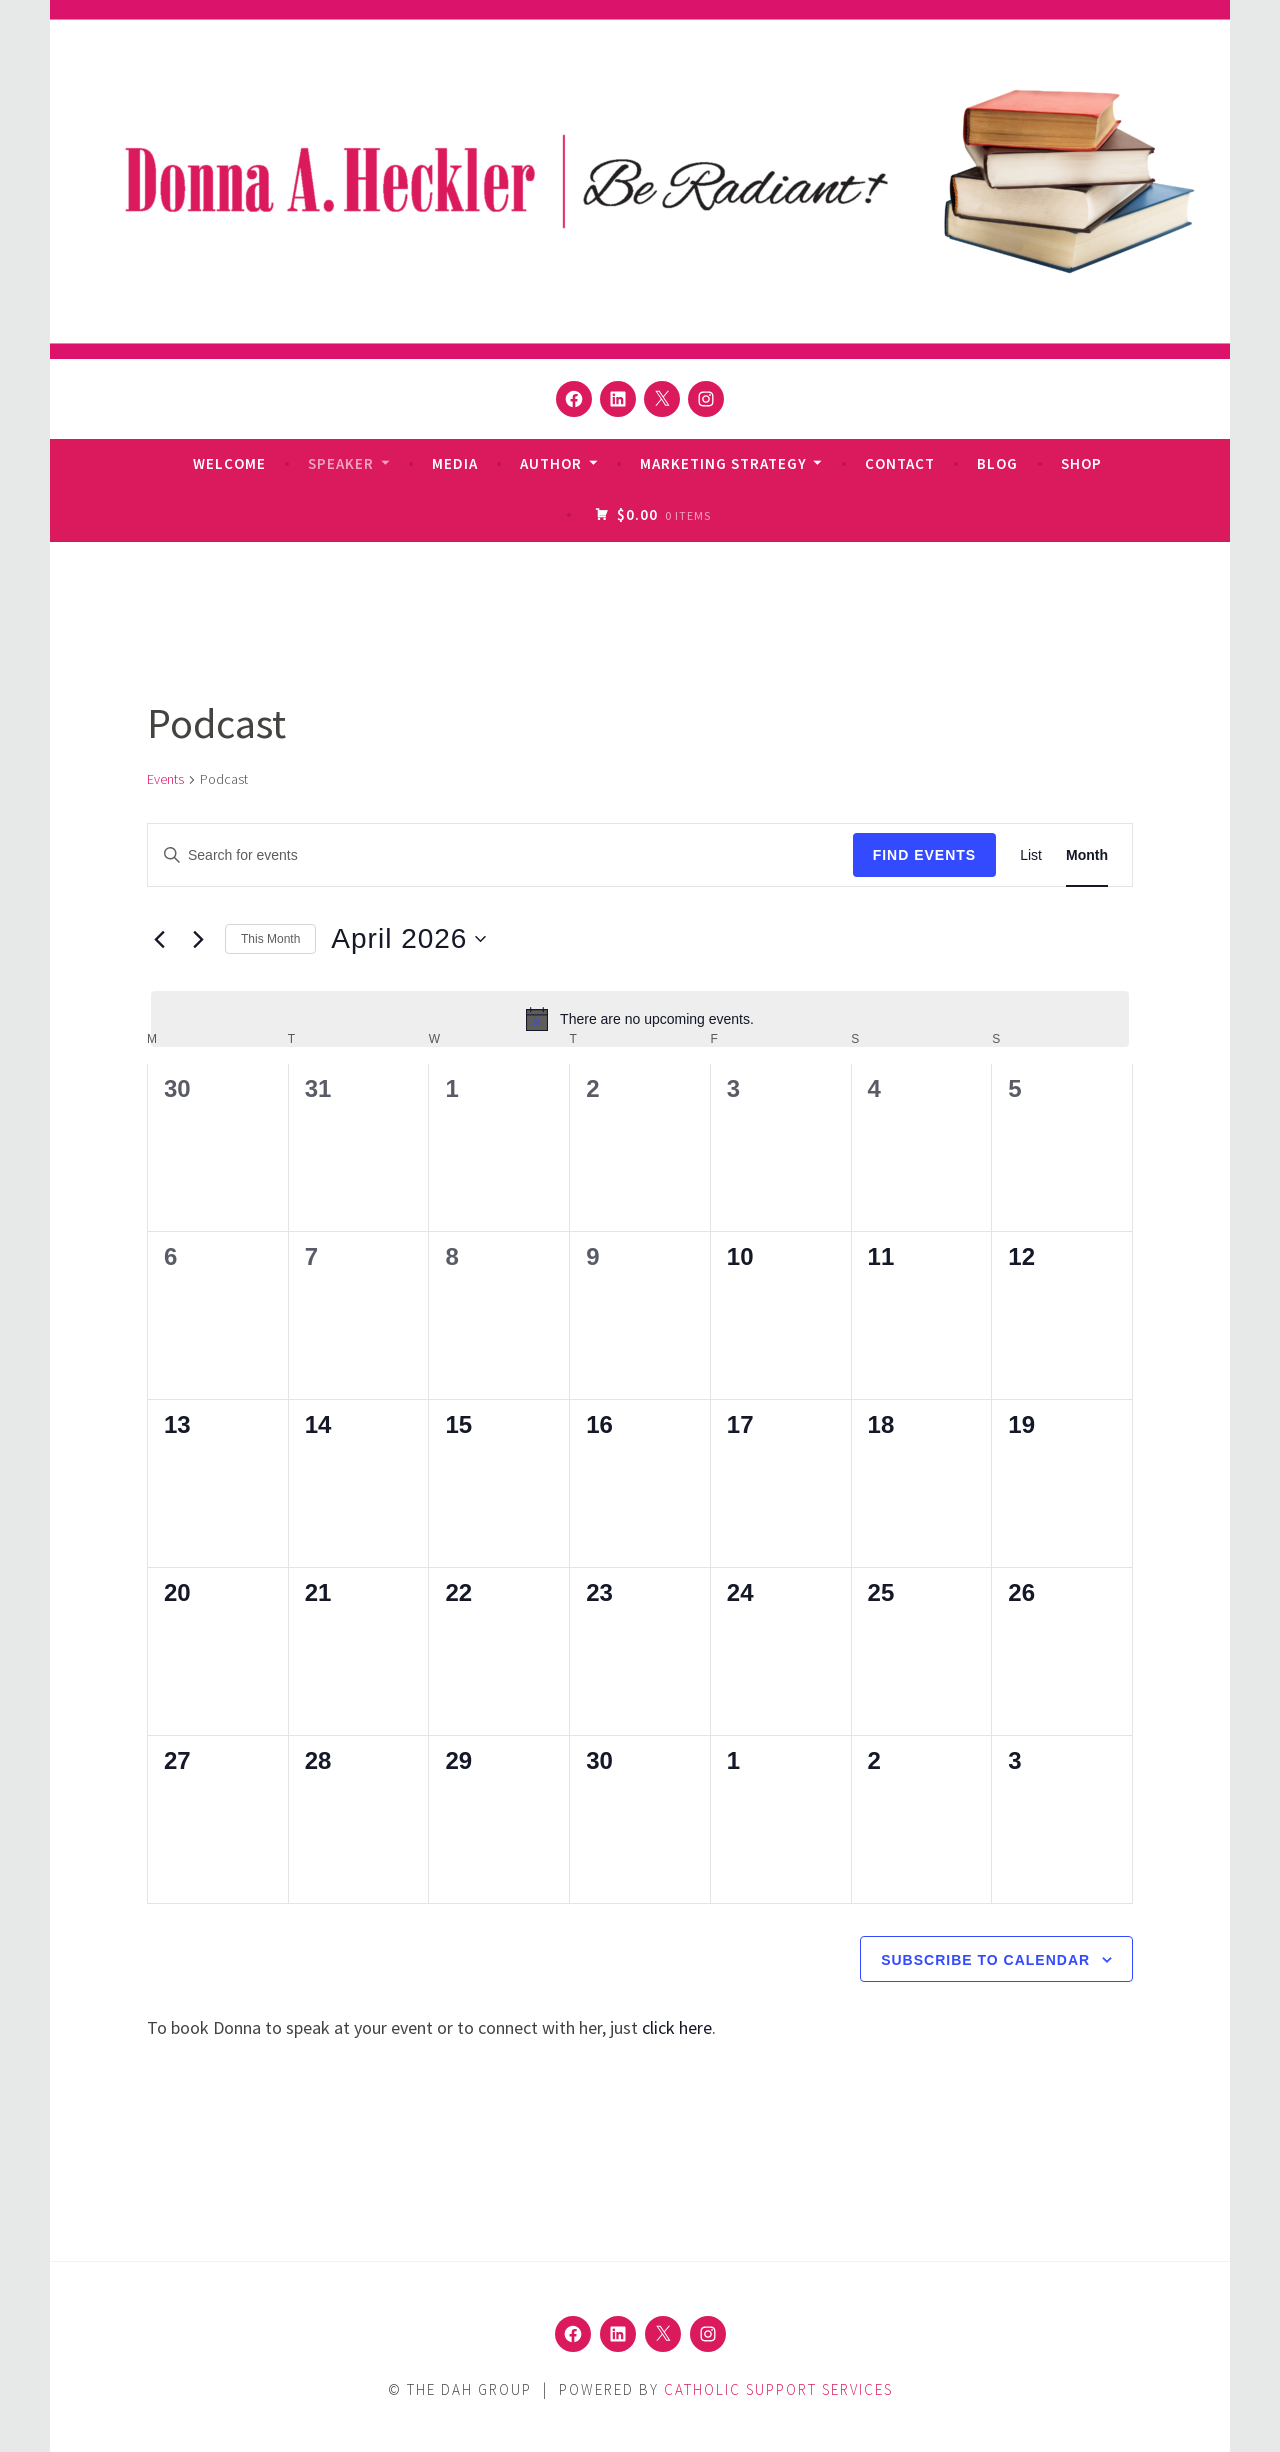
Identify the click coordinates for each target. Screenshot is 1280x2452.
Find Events (925, 855)
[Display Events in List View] (1031, 855)
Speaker (341, 463)
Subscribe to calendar (985, 1960)
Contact (900, 463)
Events (165, 779)
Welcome (229, 463)
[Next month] (198, 939)
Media (455, 463)
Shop (1081, 463)
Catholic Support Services (778, 2389)
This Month (270, 939)
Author (551, 463)
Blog (997, 463)
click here (677, 2027)
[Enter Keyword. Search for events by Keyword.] (500, 855)
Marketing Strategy (723, 463)
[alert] (640, 1019)
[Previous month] (159, 939)
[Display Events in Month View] (1087, 855)
